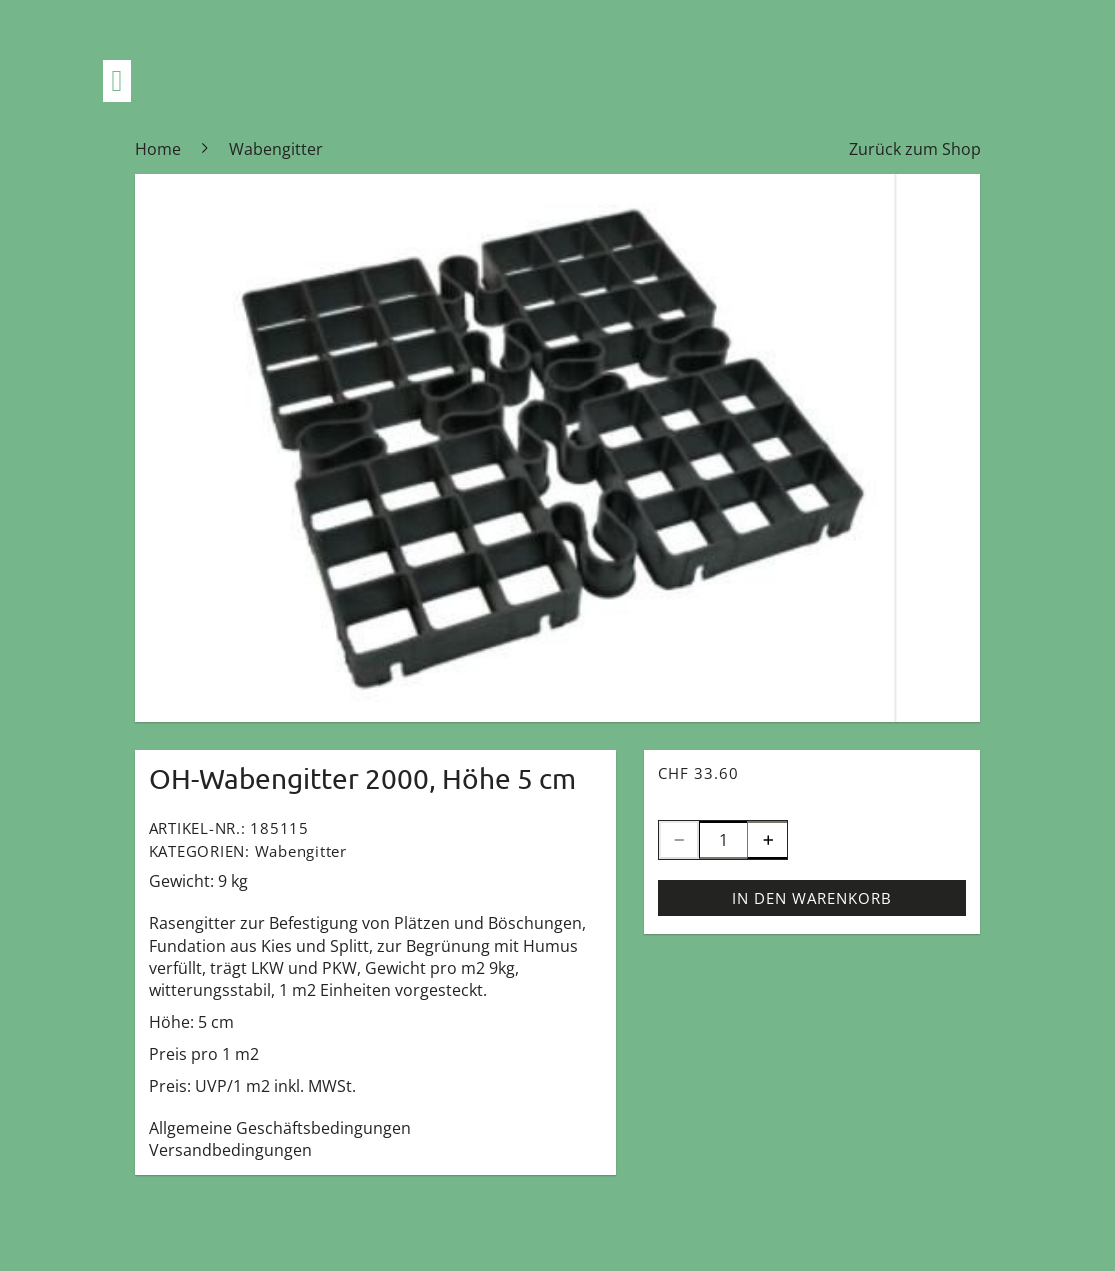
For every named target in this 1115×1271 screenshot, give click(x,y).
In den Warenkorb (812, 898)
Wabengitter (301, 851)
